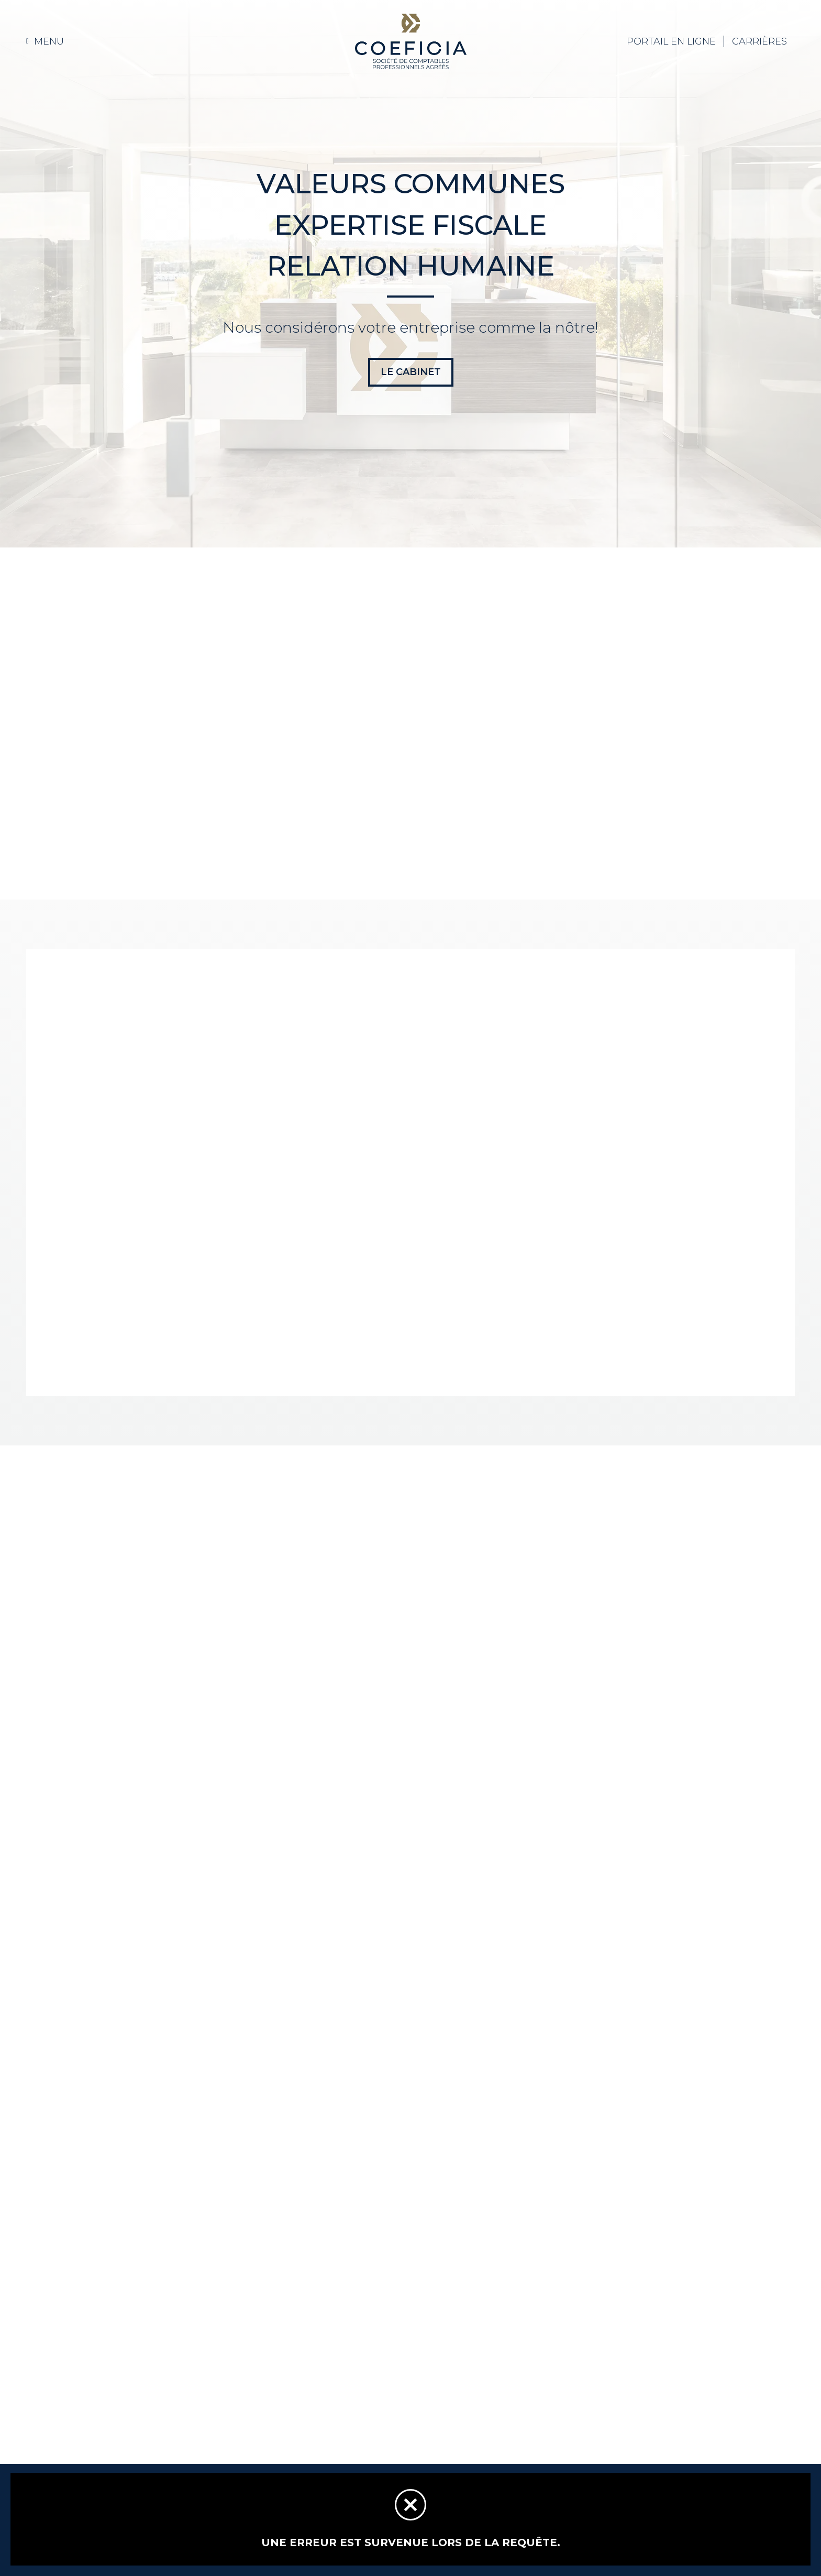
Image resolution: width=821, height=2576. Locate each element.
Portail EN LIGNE (671, 41)
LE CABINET (411, 372)
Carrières (759, 41)
